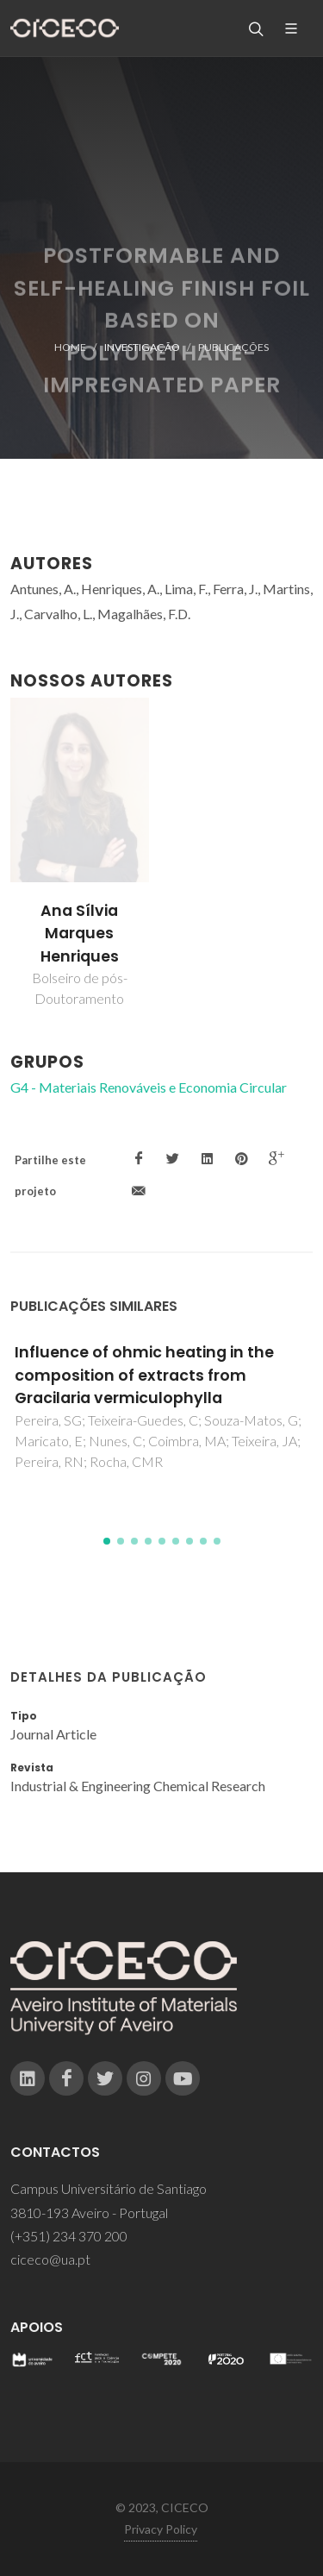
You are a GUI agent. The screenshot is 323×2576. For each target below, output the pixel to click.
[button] (106, 1541)
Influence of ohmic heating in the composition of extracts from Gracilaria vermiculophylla (144, 1375)
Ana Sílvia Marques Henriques (79, 933)
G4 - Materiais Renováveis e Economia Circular (148, 1087)
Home (70, 347)
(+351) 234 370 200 (68, 2236)
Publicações (233, 347)
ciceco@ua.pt (50, 2259)
